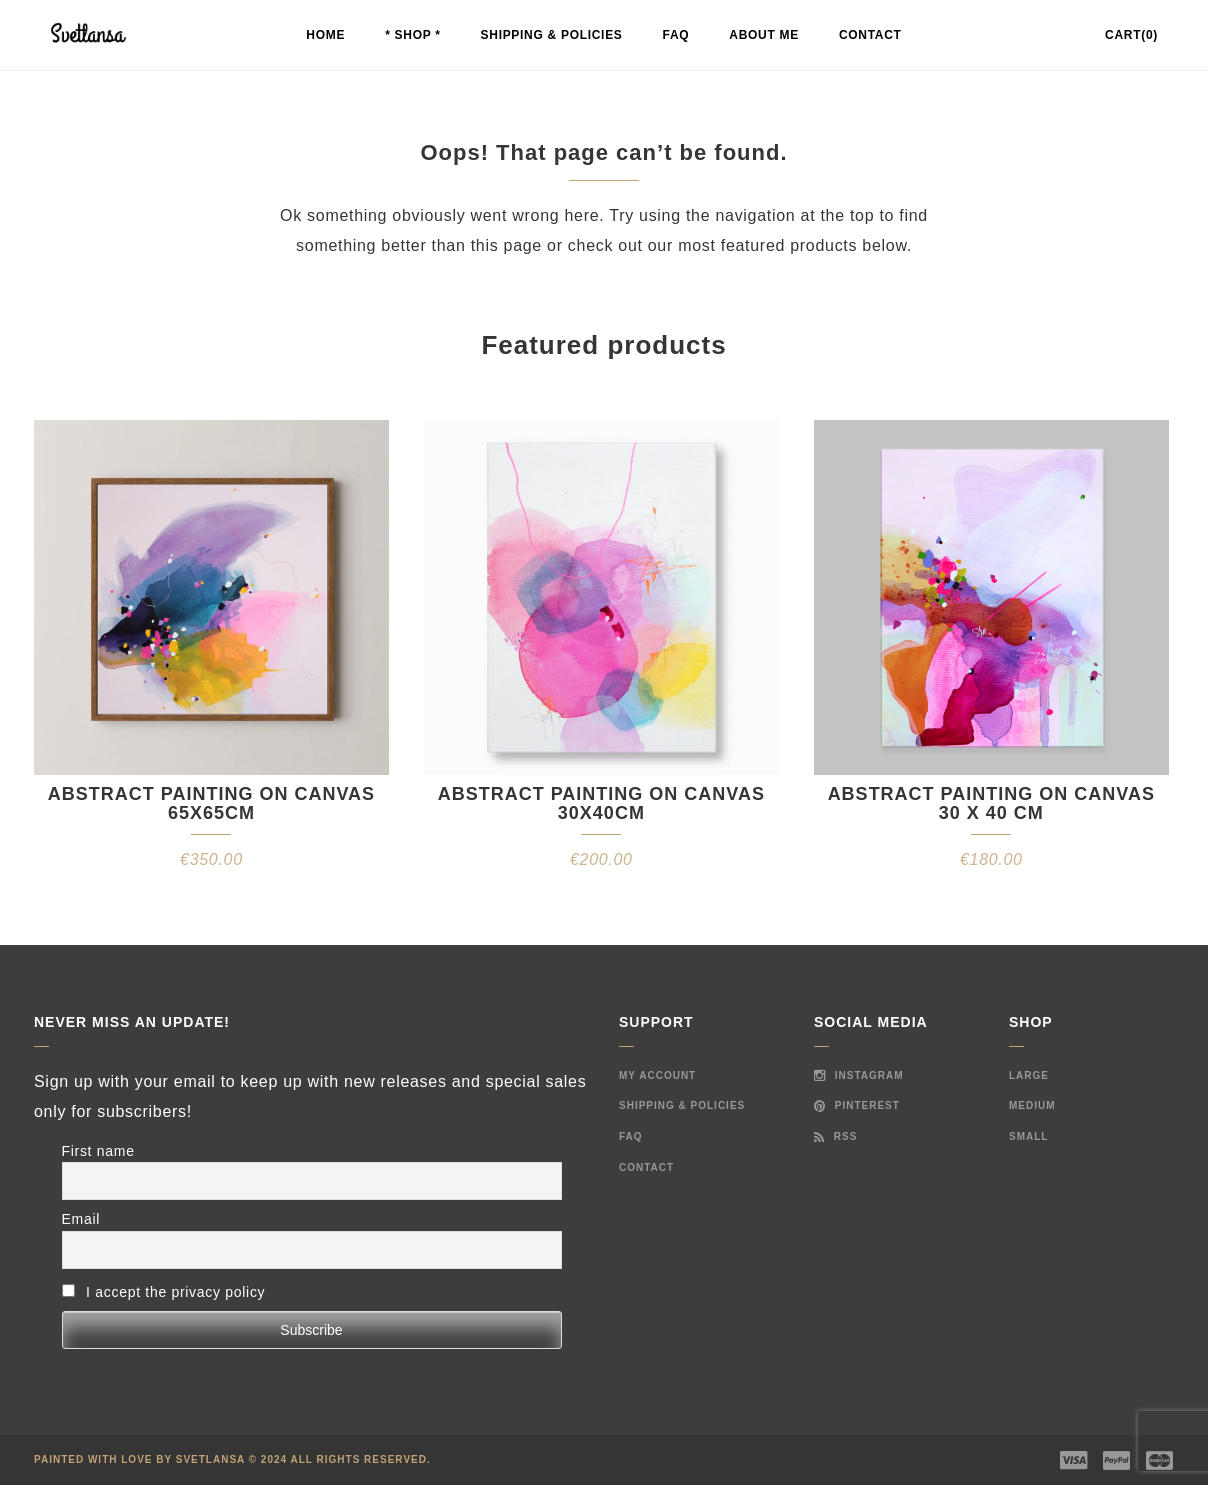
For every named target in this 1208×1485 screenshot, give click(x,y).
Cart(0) (1131, 35)
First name (98, 1151)
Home (325, 35)
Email (81, 1219)
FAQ (676, 35)
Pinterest (857, 1105)
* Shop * (412, 35)
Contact (870, 35)
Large (1029, 1075)
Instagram (859, 1075)
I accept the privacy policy (164, 1292)
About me (764, 35)
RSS (835, 1136)
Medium (1032, 1105)
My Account (657, 1075)
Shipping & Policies (552, 35)
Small (1028, 1136)
